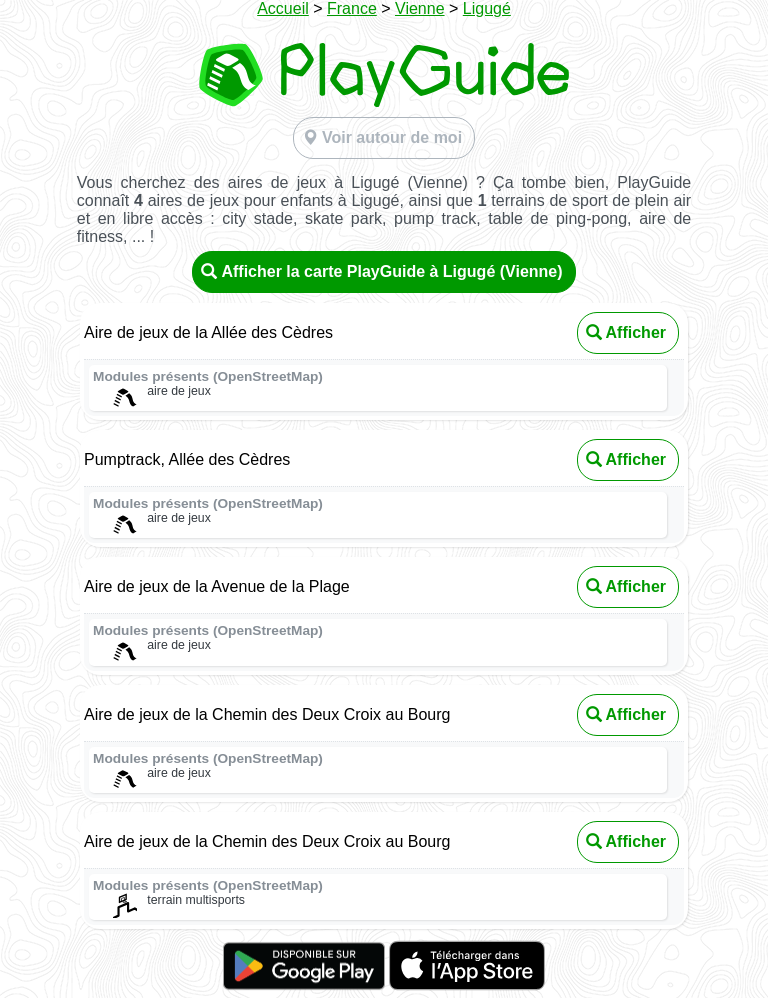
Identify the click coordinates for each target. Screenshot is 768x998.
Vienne (420, 8)
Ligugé (487, 8)
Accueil (283, 8)
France (352, 8)
